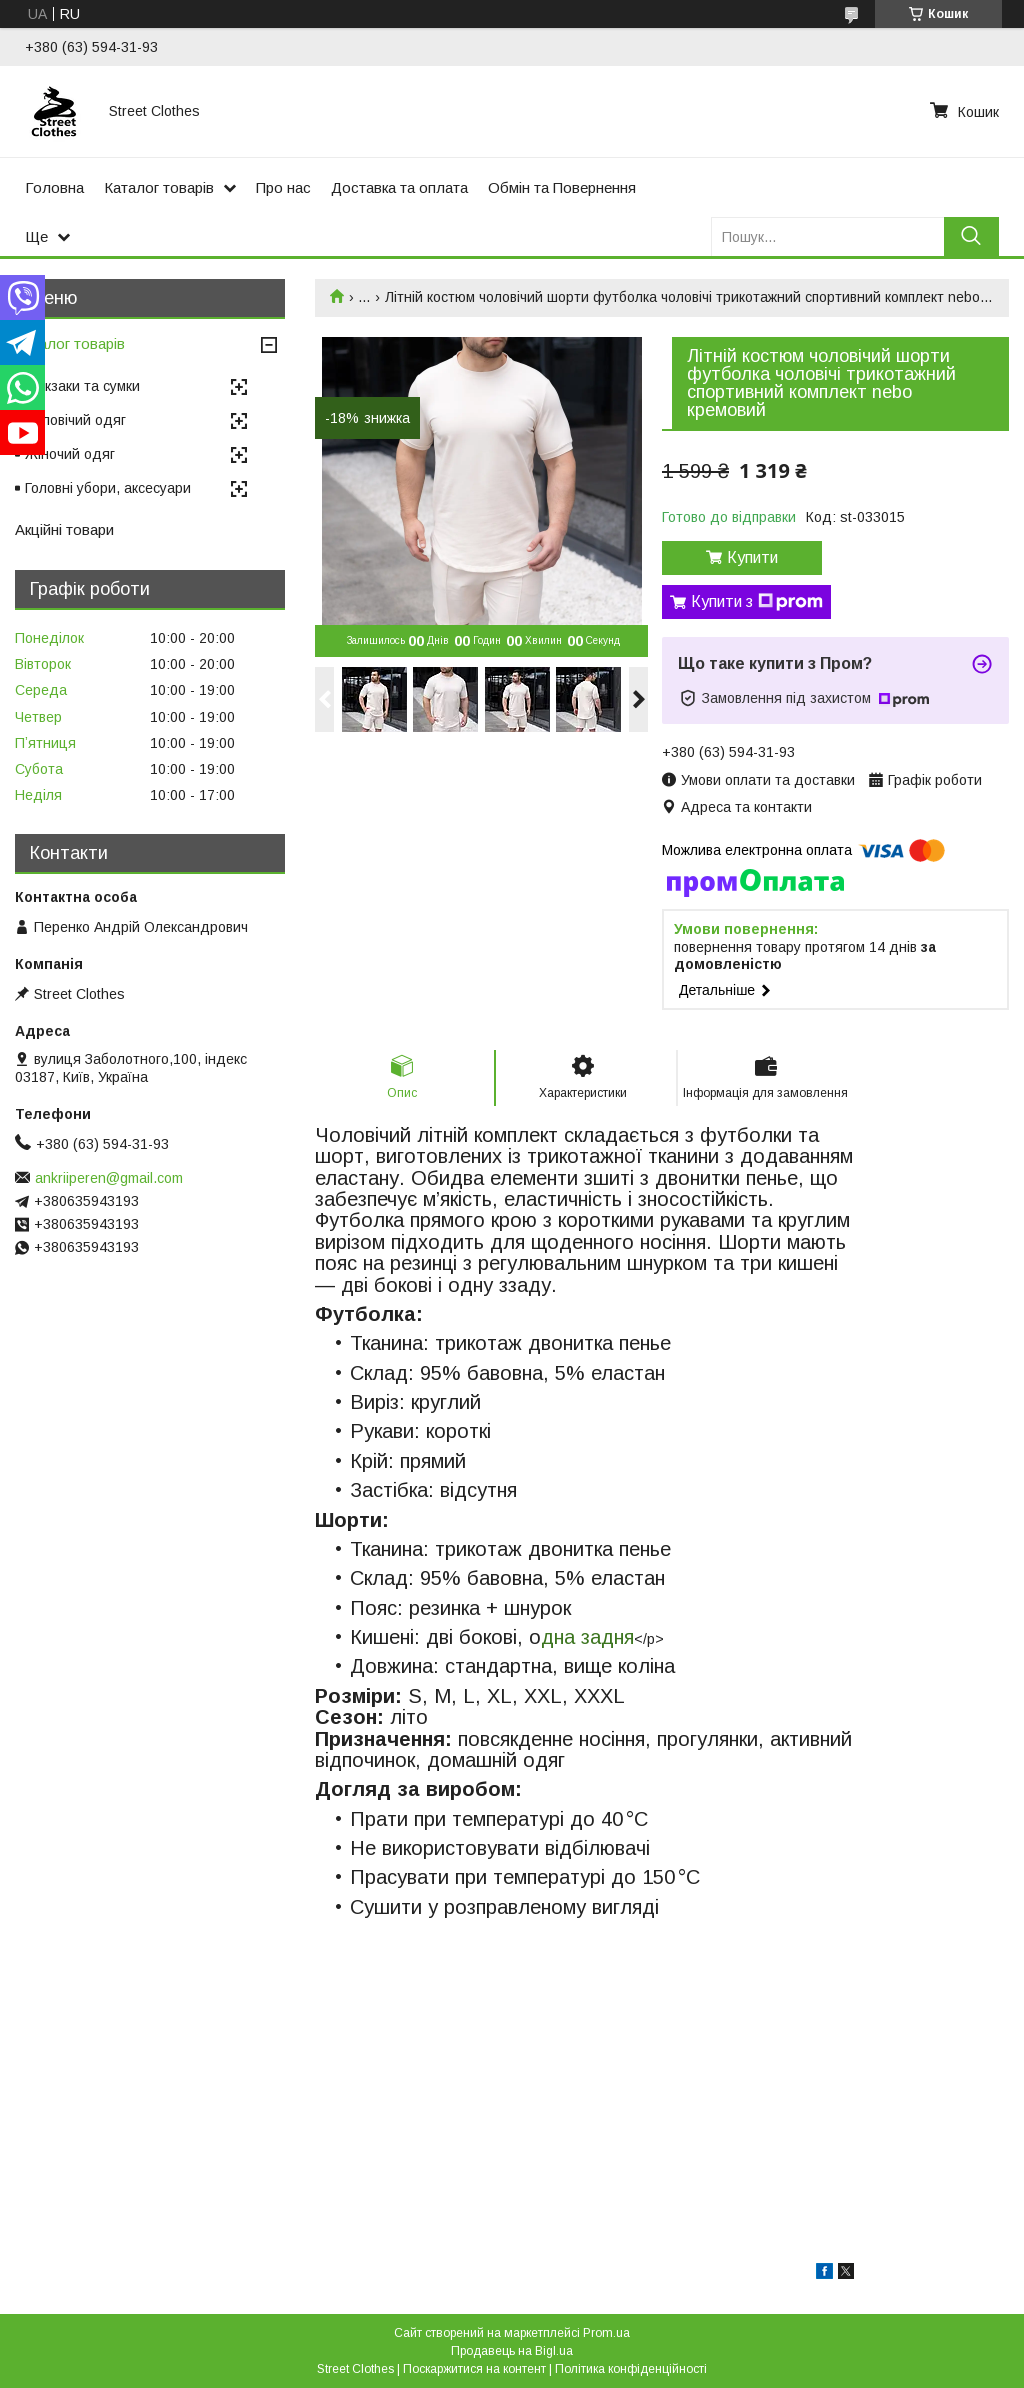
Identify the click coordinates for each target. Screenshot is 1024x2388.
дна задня (587, 1637)
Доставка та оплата (399, 187)
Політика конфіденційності (631, 2369)
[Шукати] (971, 236)
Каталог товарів (159, 187)
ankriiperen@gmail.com (109, 1178)
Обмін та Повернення (562, 187)
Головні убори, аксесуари (108, 488)
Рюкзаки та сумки (82, 386)
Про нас (283, 187)
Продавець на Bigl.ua (512, 2351)
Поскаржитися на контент (474, 2369)
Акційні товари (64, 529)
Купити (752, 557)
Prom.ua (606, 2333)
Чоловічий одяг (75, 420)
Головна (54, 187)
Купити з (757, 602)
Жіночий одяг (70, 454)
